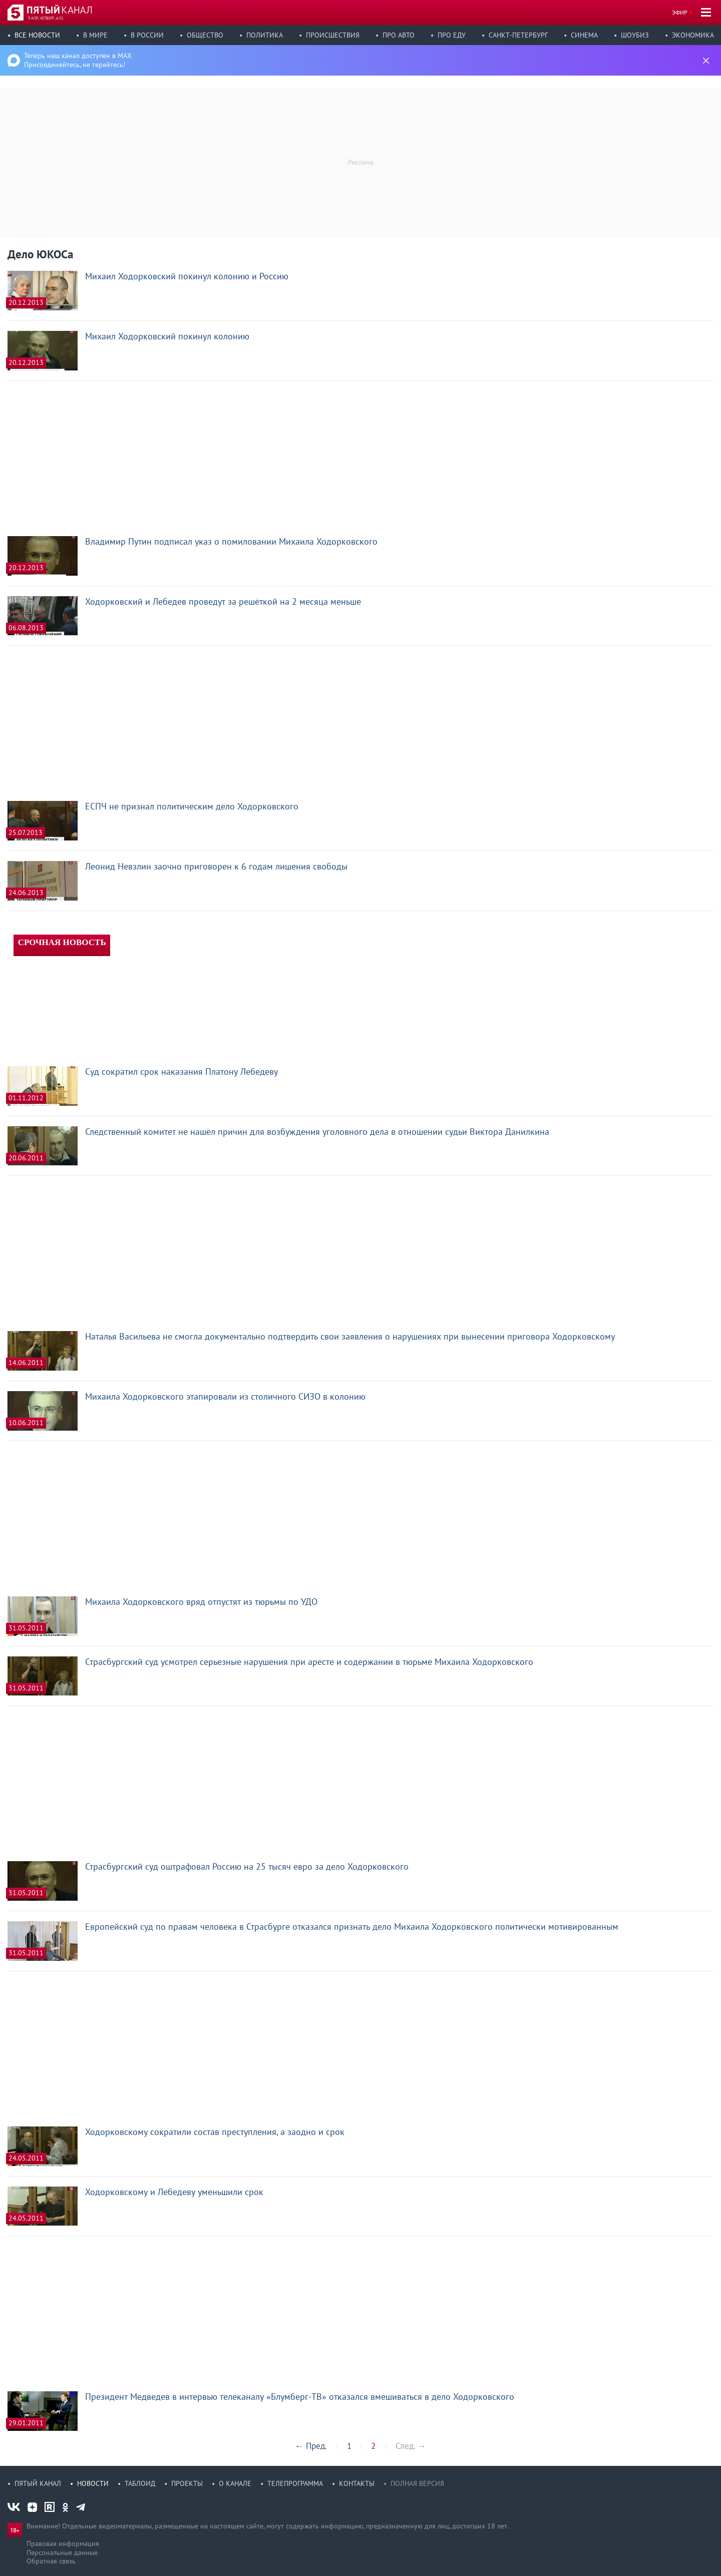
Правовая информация (63, 2543)
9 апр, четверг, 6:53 (45, 18)
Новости (93, 2483)
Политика (264, 35)
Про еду (452, 35)
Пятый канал (38, 2483)
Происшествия (332, 35)
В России (147, 35)
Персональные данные (62, 2552)
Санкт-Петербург (518, 35)
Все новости (37, 35)
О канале (235, 2483)
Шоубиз (635, 35)
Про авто (399, 35)
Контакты (357, 2483)
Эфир (679, 12)
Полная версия (417, 2483)
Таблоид (140, 2483)
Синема (584, 35)
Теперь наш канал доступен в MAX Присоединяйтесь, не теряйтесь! (78, 60)
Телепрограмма (295, 2483)
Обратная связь (51, 2560)
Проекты (187, 2483)
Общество (205, 35)
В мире (95, 35)
